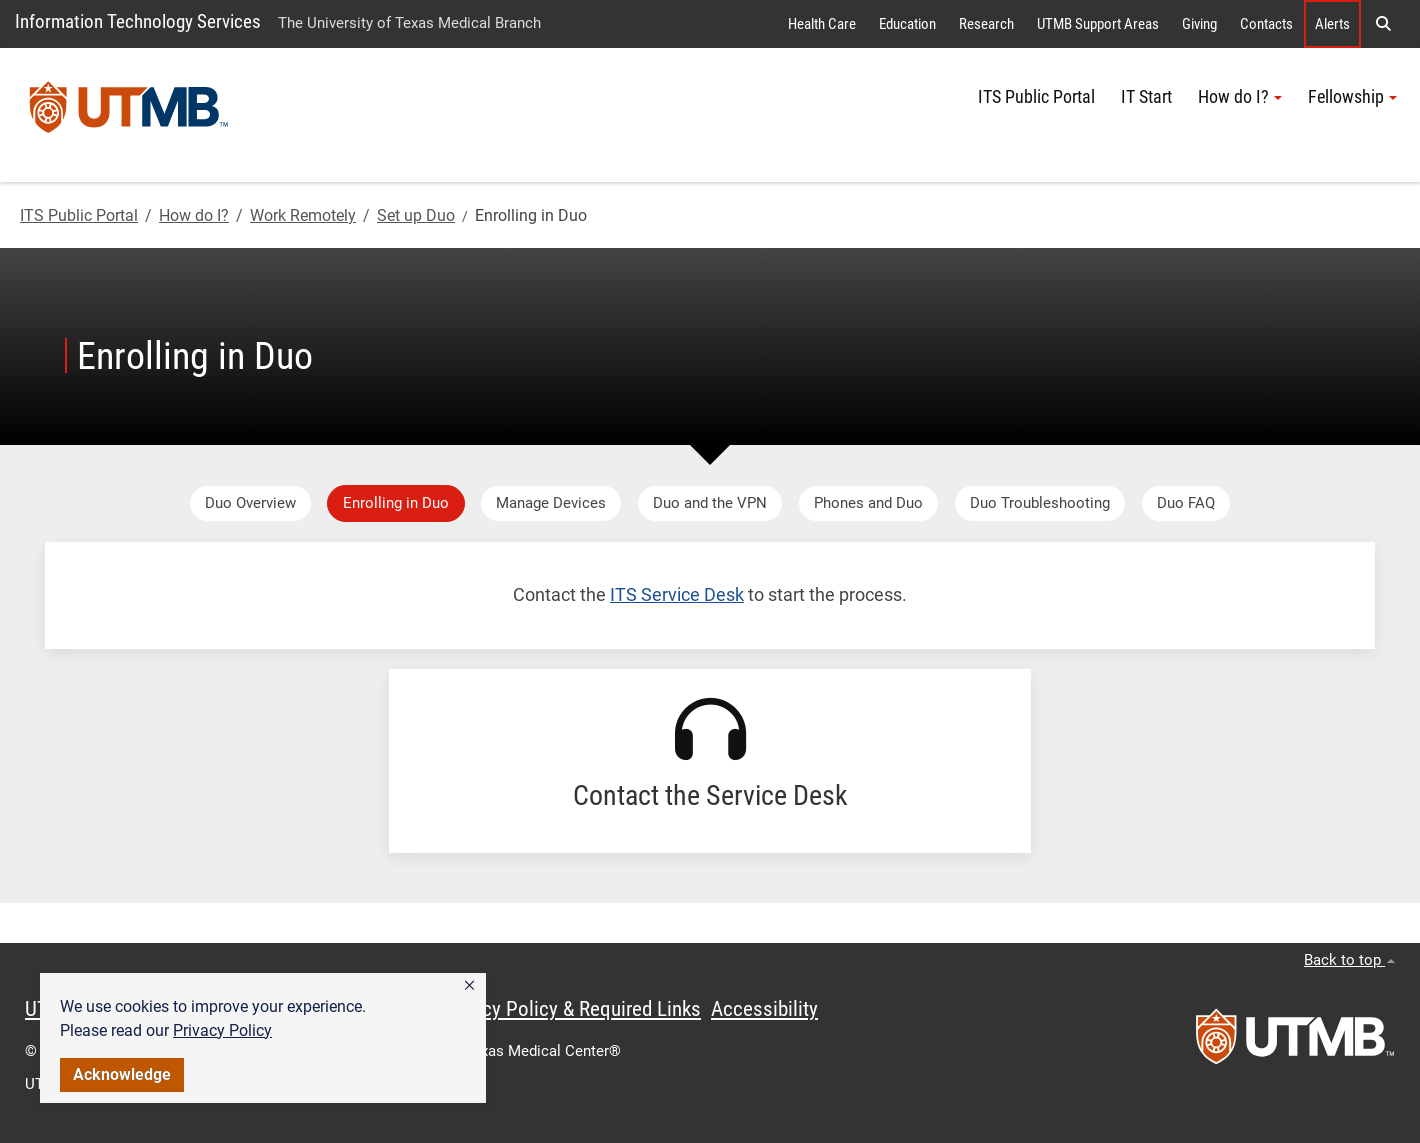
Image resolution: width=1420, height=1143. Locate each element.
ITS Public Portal (1036, 97)
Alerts (1332, 24)
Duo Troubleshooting (1040, 503)
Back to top (1349, 960)
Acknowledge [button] (122, 1074)
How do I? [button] (1240, 97)
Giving (1199, 24)
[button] (469, 986)
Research (986, 24)
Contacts (1266, 24)
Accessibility (764, 1009)
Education (907, 24)
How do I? (194, 215)
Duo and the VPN (710, 503)
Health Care (822, 24)
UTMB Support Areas (1098, 24)
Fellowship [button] (1352, 97)
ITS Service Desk (677, 595)
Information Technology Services (138, 21)
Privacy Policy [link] (222, 1030)
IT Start (1146, 97)
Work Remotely (303, 215)
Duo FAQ (1186, 503)
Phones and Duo (868, 503)
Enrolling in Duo (396, 503)
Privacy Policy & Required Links (570, 1009)
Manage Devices (551, 503)
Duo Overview (250, 503)
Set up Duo (416, 215)
